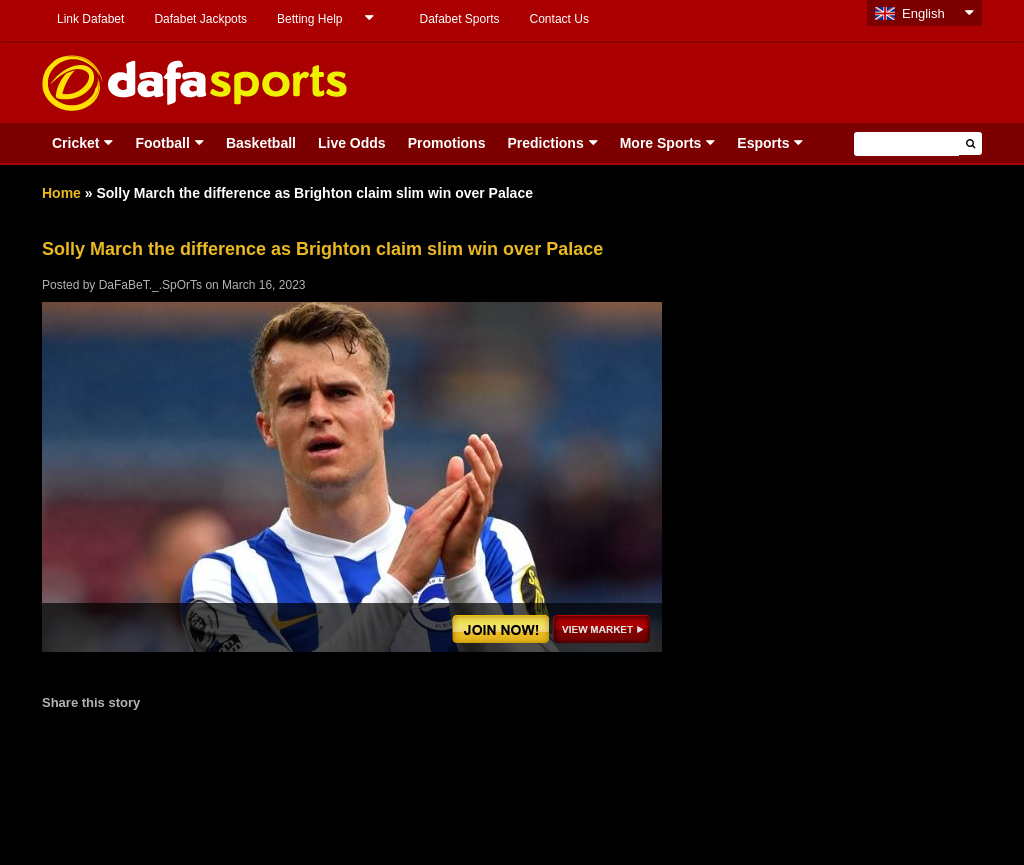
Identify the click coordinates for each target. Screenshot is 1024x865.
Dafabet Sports (459, 19)
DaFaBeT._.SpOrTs (150, 285)
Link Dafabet (90, 19)
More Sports (661, 143)
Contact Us (559, 19)
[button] (970, 143)
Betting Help (309, 19)
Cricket (75, 143)
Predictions (545, 143)
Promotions (447, 143)
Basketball (261, 143)
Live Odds (352, 143)
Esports (763, 143)
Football (162, 143)
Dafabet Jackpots (200, 19)
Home (61, 193)
